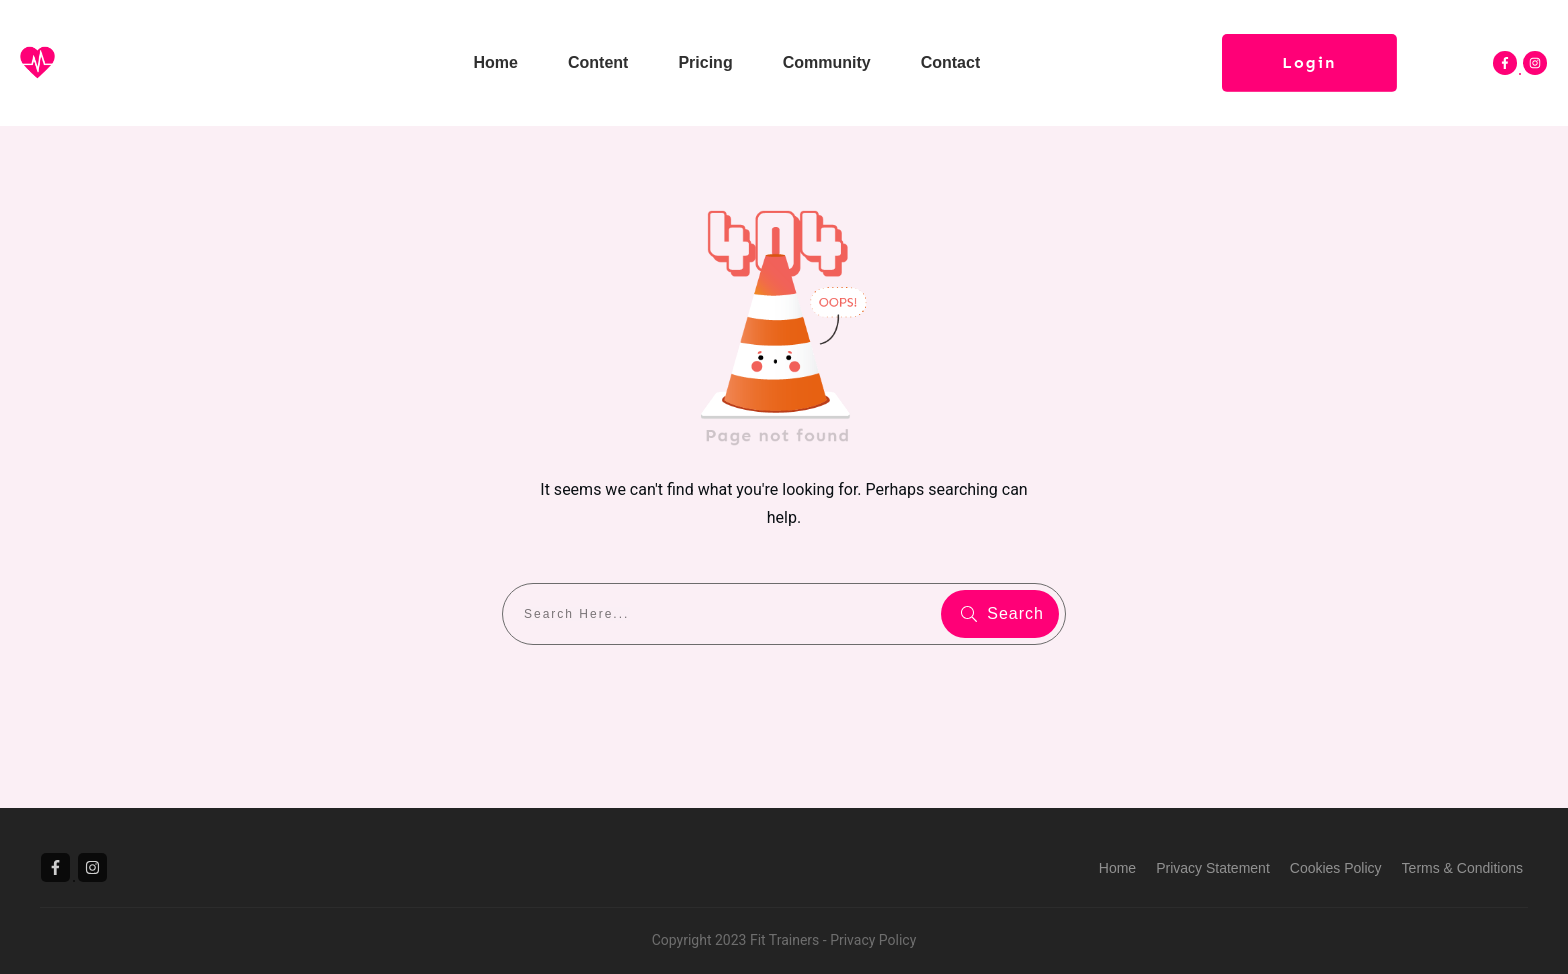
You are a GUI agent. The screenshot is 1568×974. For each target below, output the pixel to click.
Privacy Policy (873, 940)
